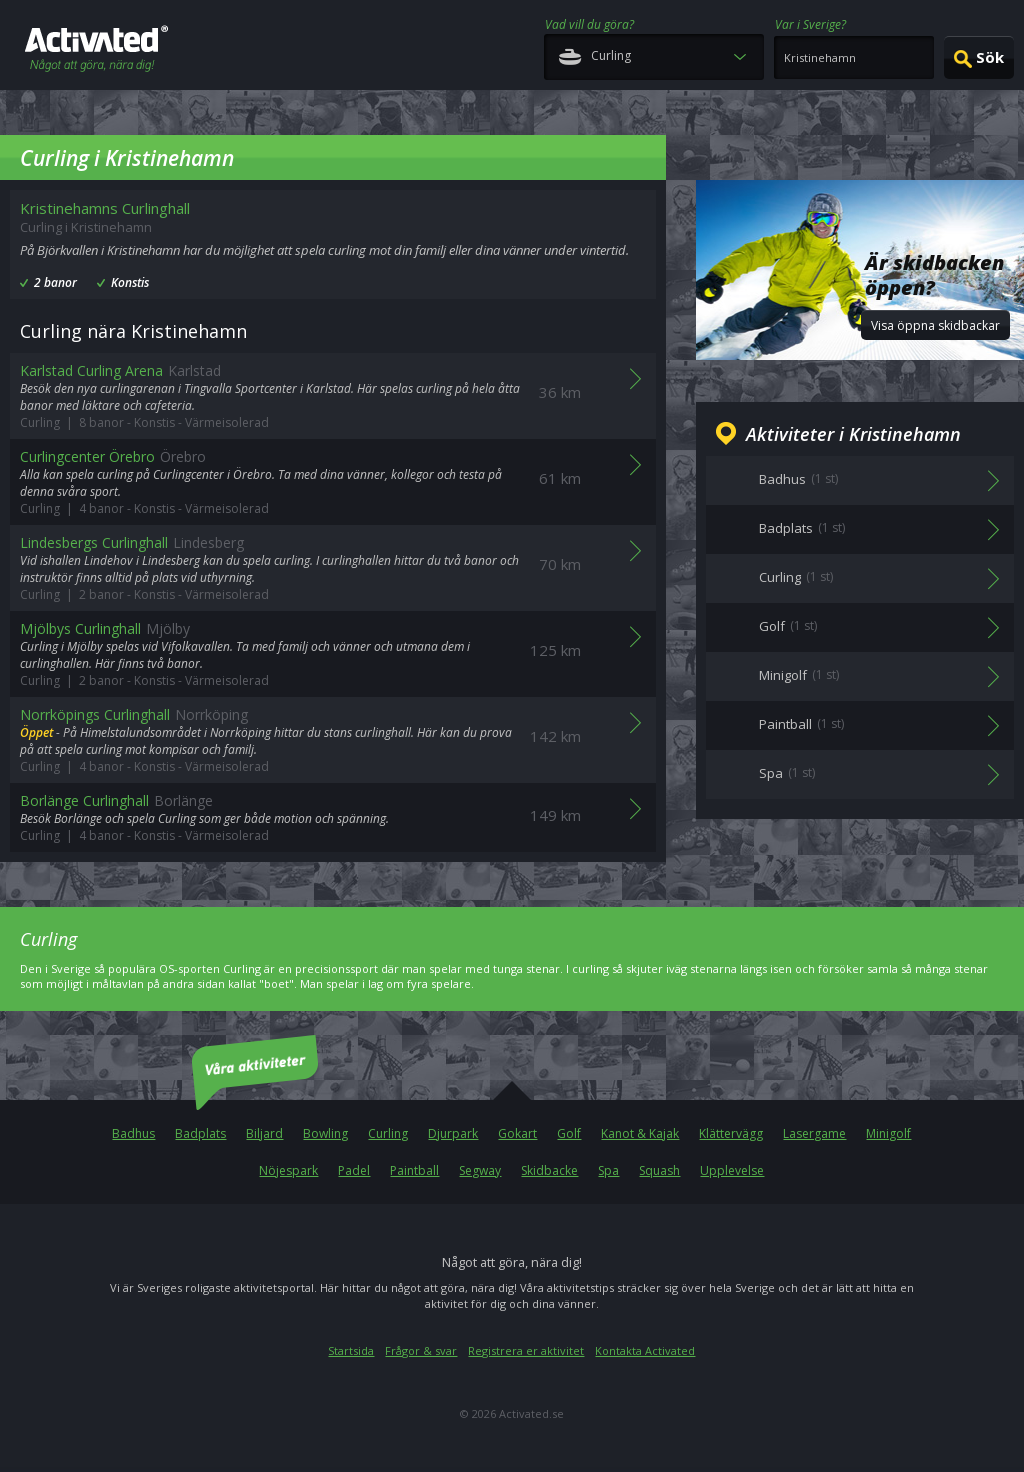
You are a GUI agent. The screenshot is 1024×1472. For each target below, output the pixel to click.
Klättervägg (731, 1133)
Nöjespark (288, 1170)
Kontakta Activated (645, 1350)
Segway (480, 1170)
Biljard (264, 1133)
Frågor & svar (421, 1350)
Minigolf (888, 1133)
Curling (388, 1133)
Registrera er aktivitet (526, 1350)
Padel (354, 1170)
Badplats (200, 1133)
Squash (659, 1170)
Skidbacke (549, 1170)
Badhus (133, 1133)
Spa (608, 1170)
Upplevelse (732, 1170)
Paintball (414, 1170)
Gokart (517, 1133)
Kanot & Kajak (640, 1133)
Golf (569, 1133)
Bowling (325, 1133)
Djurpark (453, 1133)
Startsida (351, 1350)
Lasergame (814, 1133)
